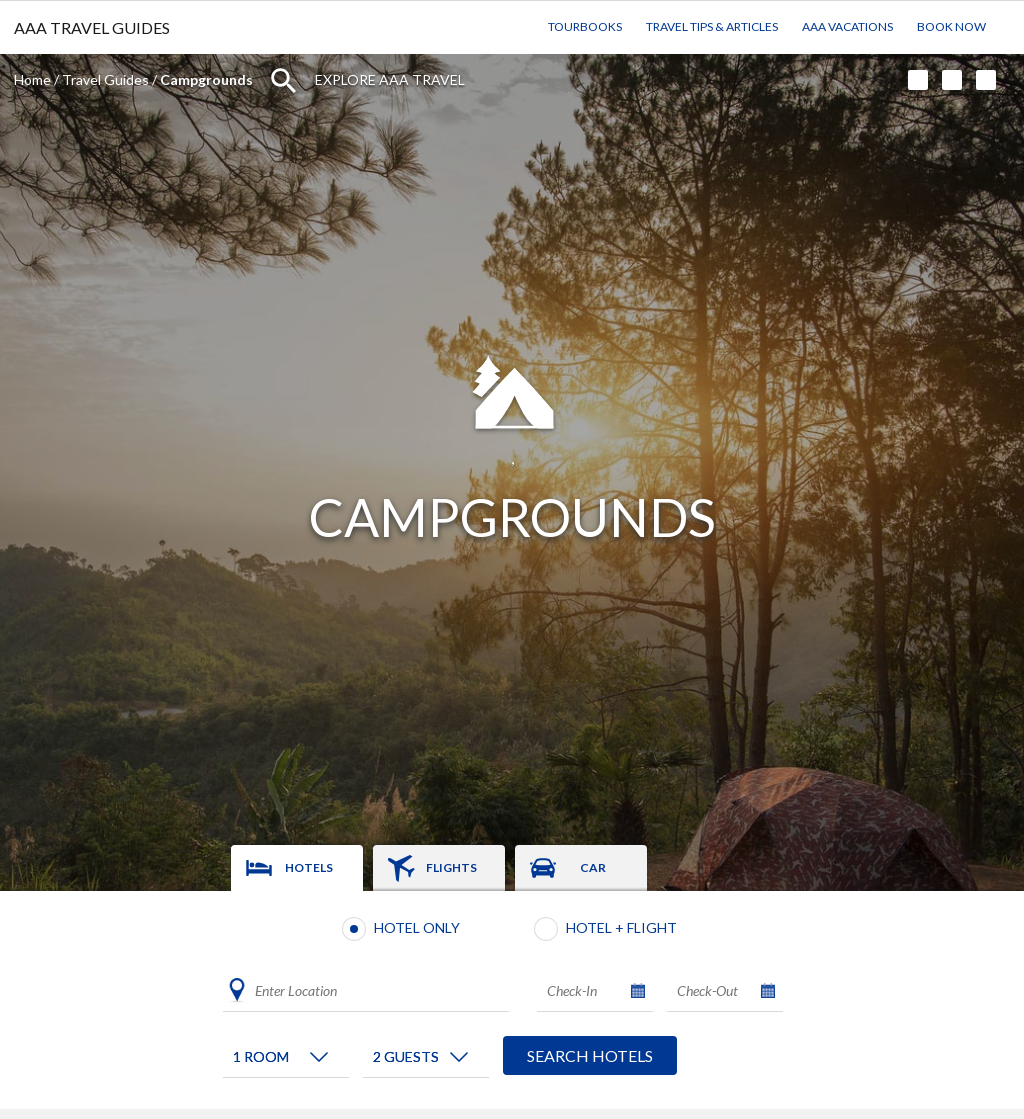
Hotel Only (417, 927)
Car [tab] (593, 867)
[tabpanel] (512, 1000)
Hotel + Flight (621, 927)
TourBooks (585, 26)
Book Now (951, 26)
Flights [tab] (451, 867)
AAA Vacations (847, 26)
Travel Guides (105, 79)
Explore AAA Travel (390, 79)
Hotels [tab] (309, 867)
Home (32, 79)
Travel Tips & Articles (712, 26)
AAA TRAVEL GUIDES (92, 27)
